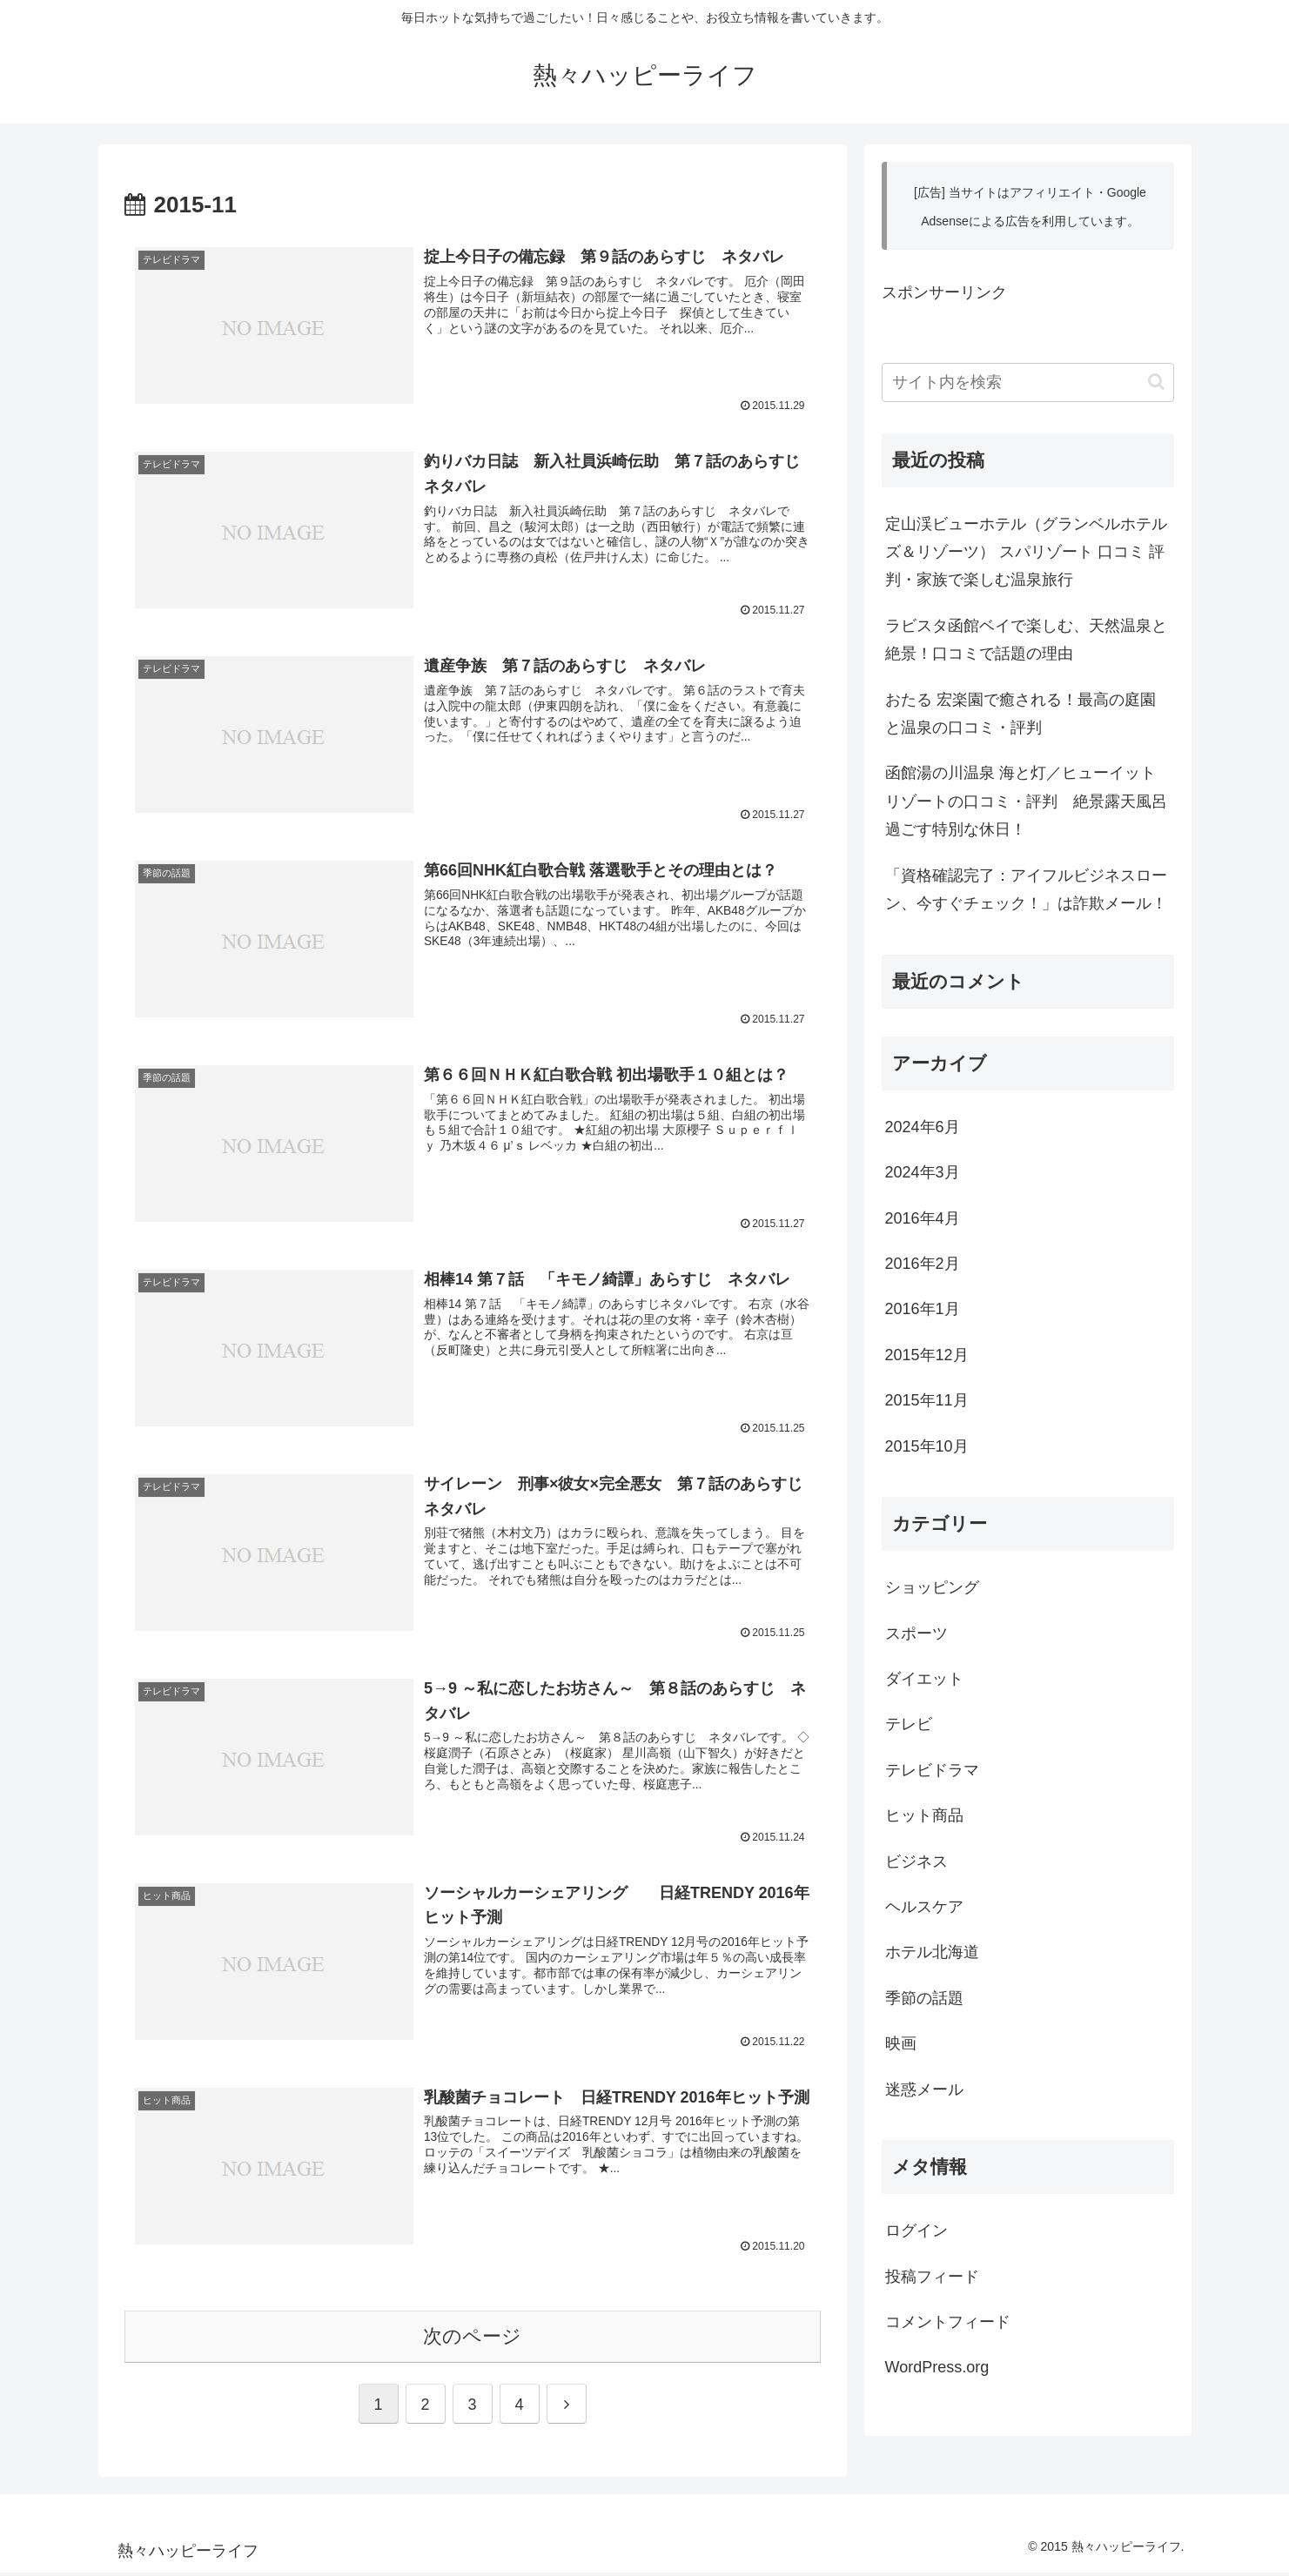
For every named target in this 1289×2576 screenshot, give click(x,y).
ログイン (916, 2230)
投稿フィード (932, 2276)
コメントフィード (947, 2322)
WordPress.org (937, 2367)
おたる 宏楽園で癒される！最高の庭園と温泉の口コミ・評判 (1020, 713)
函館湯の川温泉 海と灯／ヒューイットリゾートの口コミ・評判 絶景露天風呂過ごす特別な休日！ (1026, 801)
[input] (1028, 382)
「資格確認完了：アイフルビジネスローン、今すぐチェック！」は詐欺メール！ (1026, 889)
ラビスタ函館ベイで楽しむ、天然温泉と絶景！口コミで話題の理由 (1026, 639)
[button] (1156, 382)
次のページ (472, 2340)
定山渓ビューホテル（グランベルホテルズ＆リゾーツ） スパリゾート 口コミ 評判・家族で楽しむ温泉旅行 (1026, 552)
